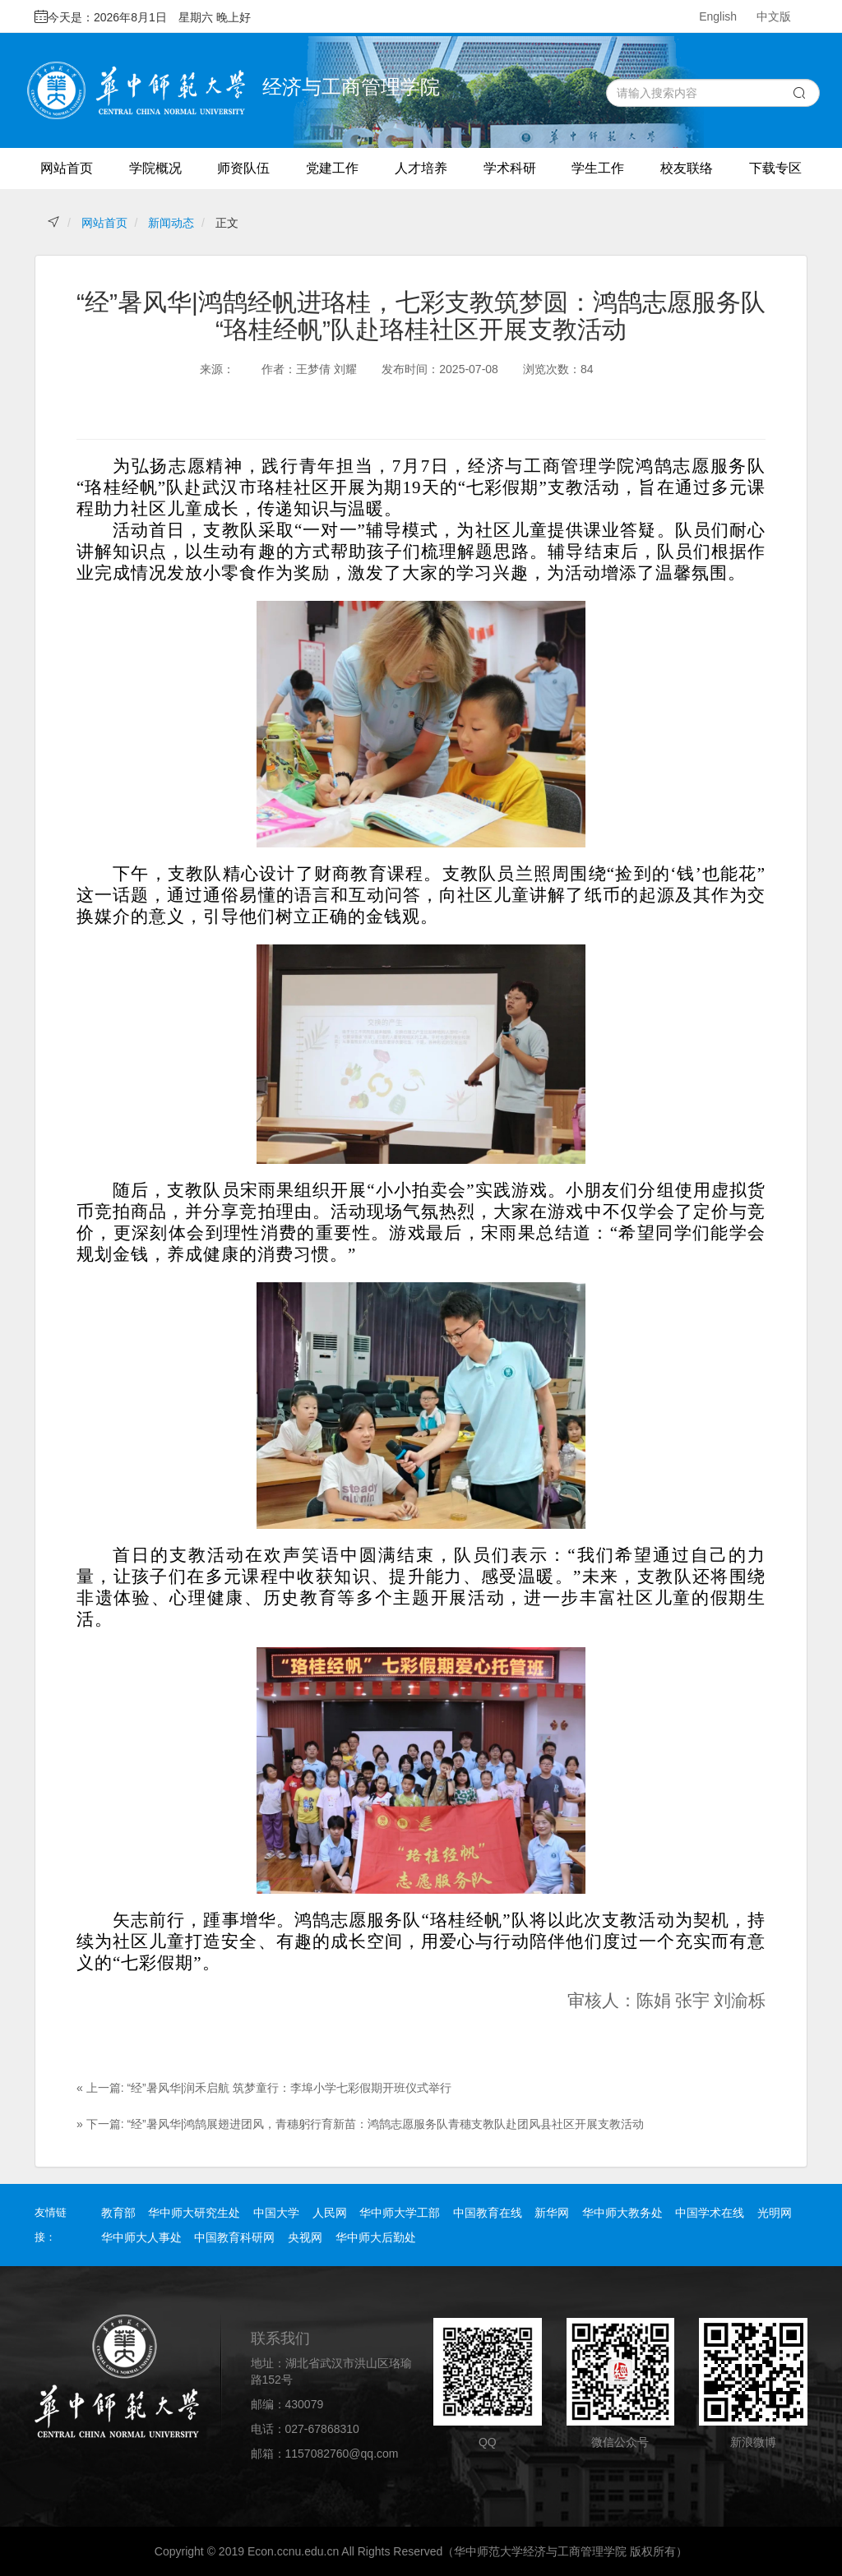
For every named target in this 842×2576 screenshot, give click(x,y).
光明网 (774, 2212)
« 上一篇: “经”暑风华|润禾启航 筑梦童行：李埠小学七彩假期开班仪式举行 (263, 2087)
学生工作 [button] (597, 168)
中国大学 (276, 2212)
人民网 (329, 2212)
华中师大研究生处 (194, 2212)
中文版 (773, 16)
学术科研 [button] (509, 168)
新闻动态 (171, 222)
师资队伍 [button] (243, 168)
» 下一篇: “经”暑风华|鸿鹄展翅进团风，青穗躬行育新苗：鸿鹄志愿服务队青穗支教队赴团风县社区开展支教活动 (360, 2124)
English (718, 16)
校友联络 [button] (686, 168)
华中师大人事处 (141, 2237)
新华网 (551, 2212)
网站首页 (66, 168)
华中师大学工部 (399, 2212)
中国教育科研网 (234, 2237)
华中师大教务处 (622, 2212)
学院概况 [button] (155, 168)
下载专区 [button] (775, 168)
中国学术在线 (709, 2212)
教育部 (118, 2212)
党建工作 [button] (332, 168)
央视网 (305, 2237)
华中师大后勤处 (375, 2237)
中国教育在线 (487, 2212)
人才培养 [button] (421, 168)
